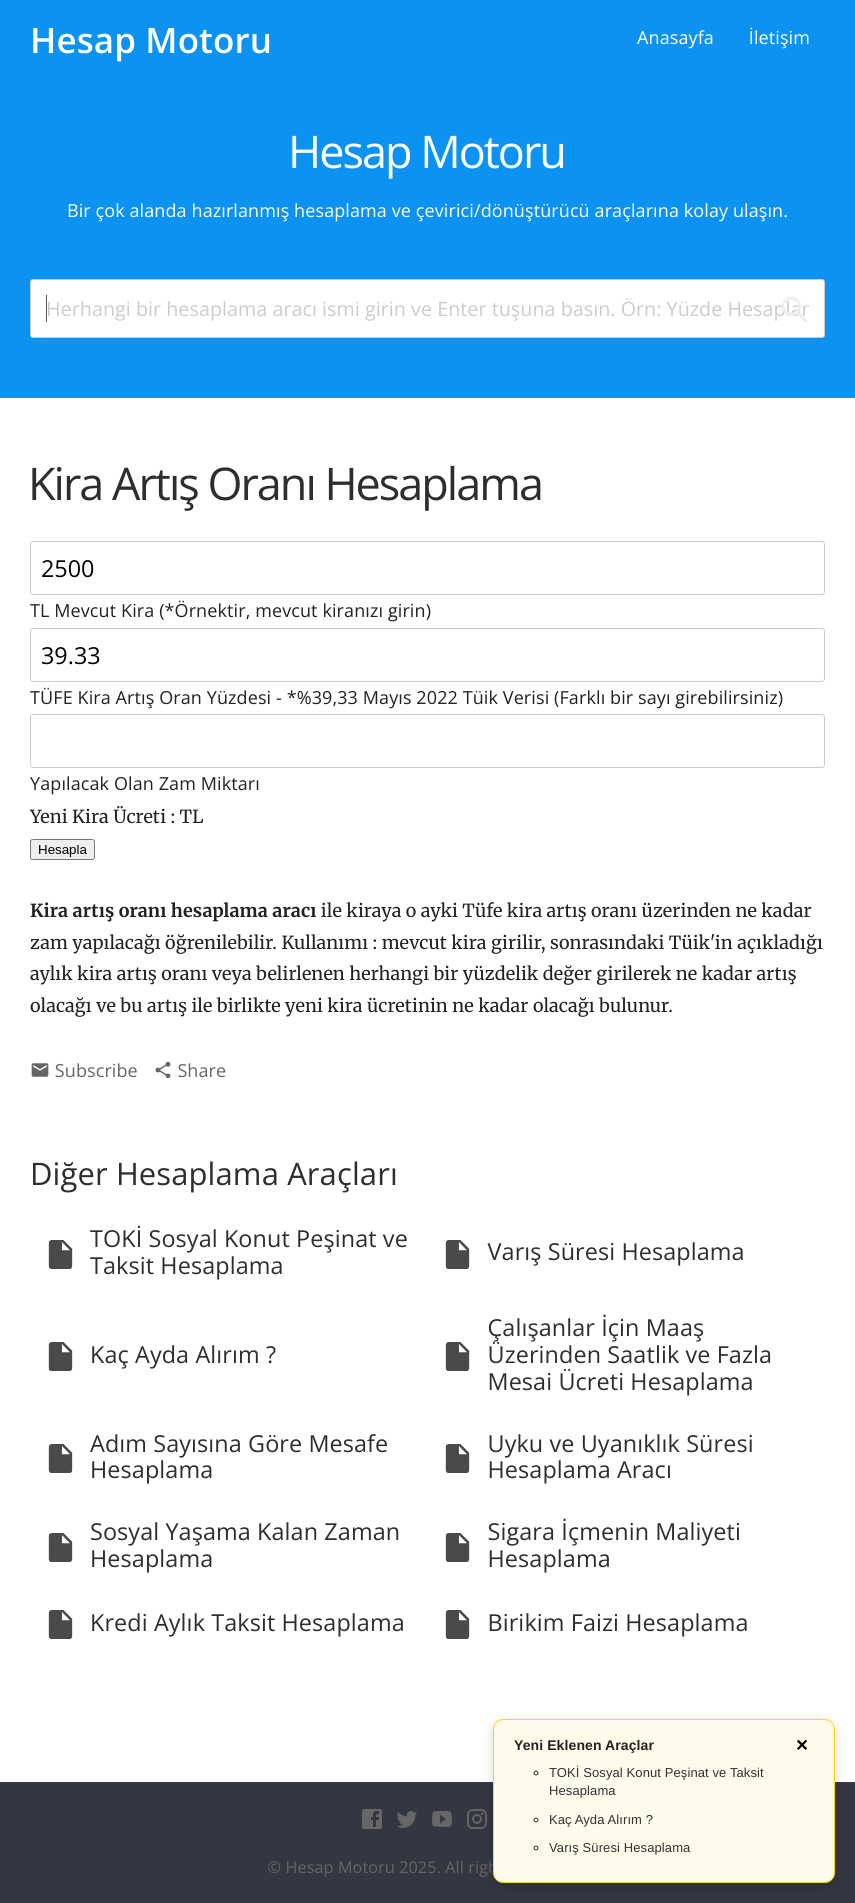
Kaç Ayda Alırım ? (601, 1819)
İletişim (779, 38)
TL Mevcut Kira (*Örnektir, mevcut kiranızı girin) (427, 582)
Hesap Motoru (151, 40)
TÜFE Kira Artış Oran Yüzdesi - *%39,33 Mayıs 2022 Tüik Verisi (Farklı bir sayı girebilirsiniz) (427, 669)
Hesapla (62, 849)
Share (190, 1071)
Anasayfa (675, 38)
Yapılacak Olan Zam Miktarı (427, 755)
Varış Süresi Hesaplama (619, 1847)
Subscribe (84, 1071)
